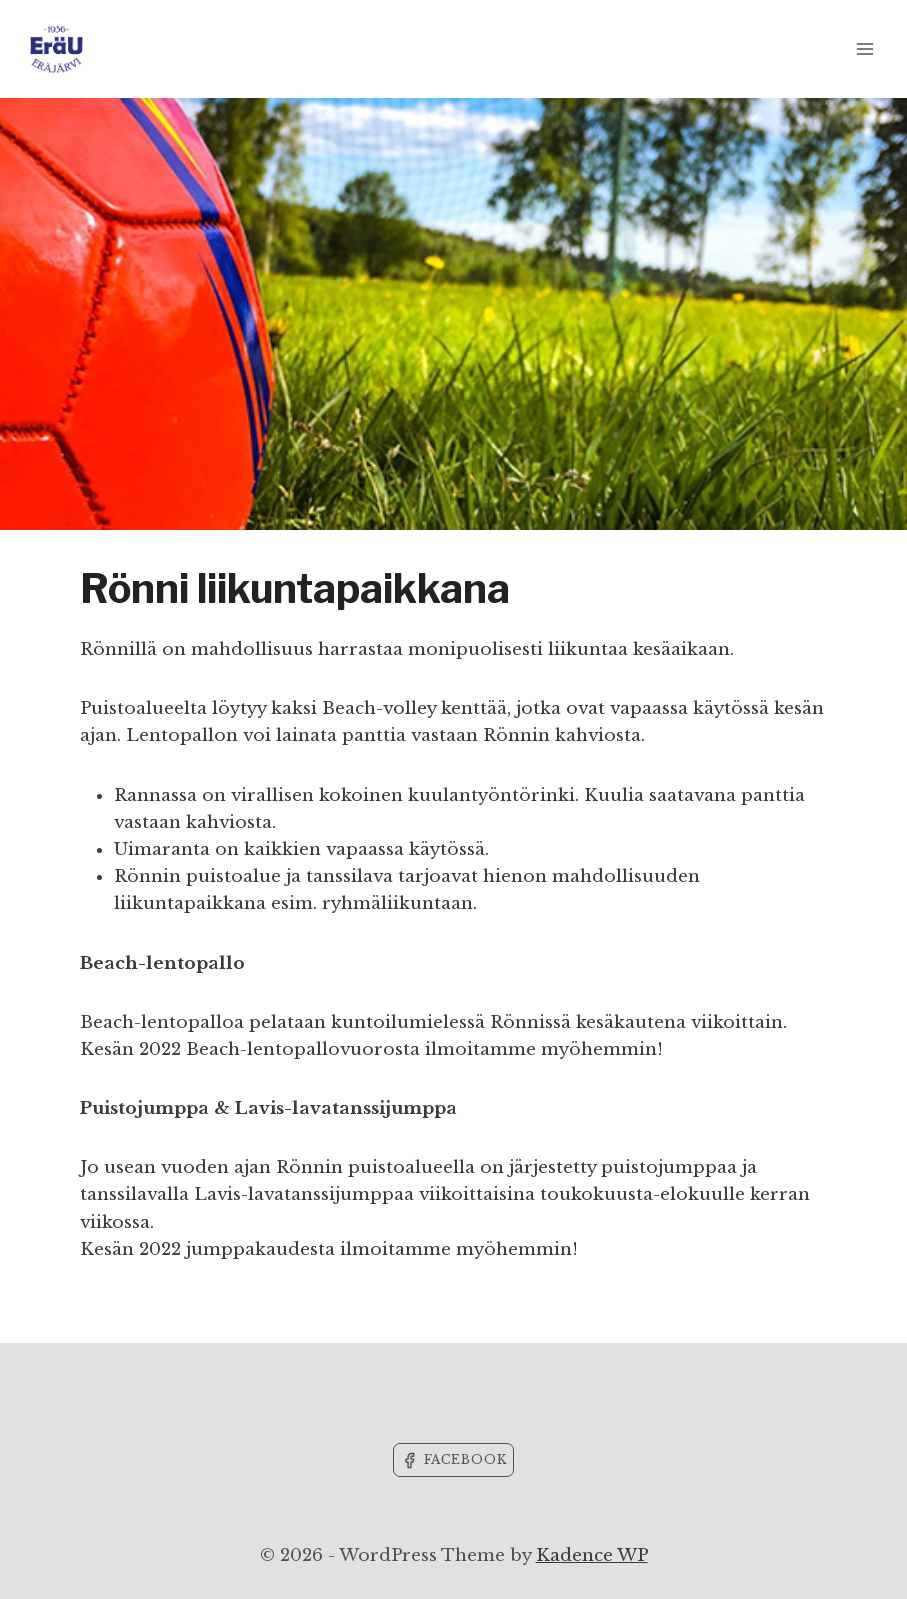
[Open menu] (864, 48)
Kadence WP (592, 1555)
